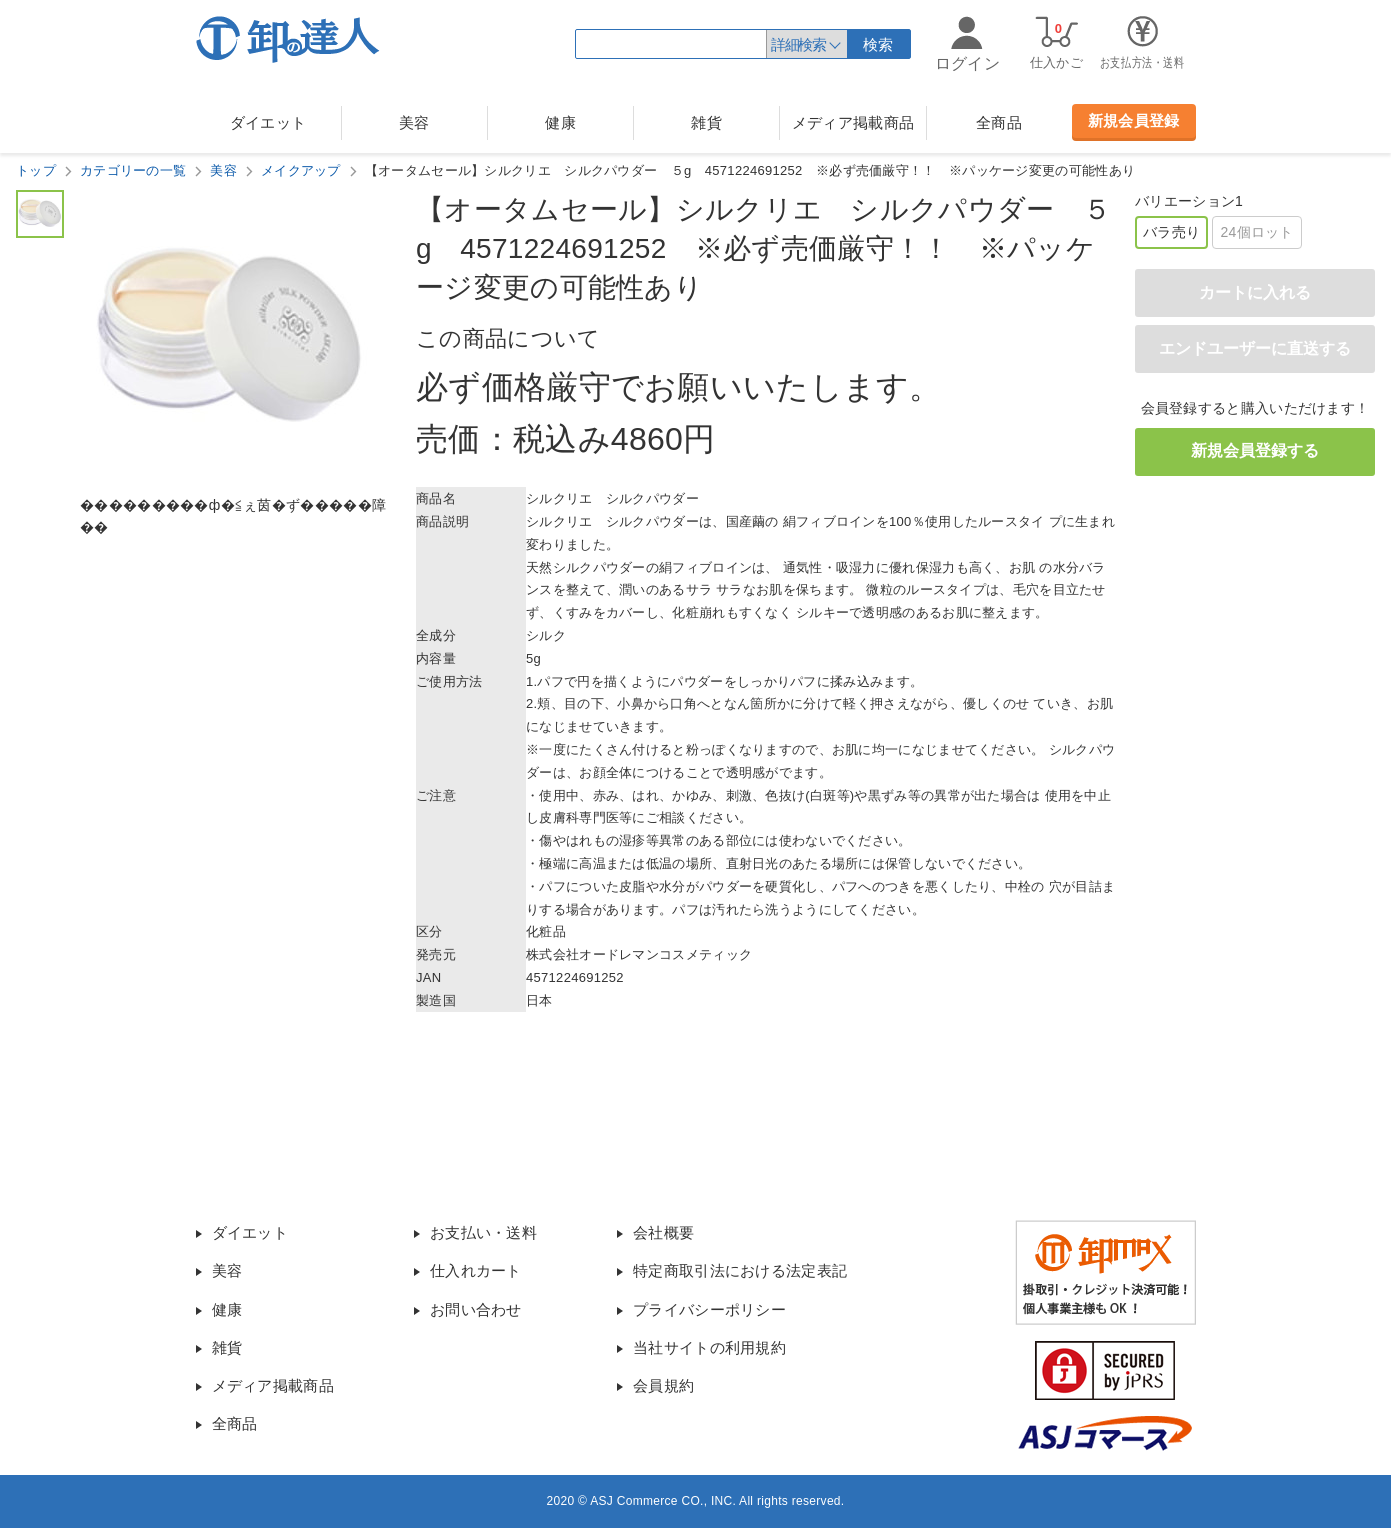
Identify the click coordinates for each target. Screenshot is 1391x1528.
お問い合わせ (476, 1309)
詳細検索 (798, 44)
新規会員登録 (1134, 120)
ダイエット (268, 122)
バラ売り (1171, 232)
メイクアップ (301, 170)
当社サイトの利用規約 (709, 1347)
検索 (878, 44)
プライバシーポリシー (709, 1309)
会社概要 (663, 1232)
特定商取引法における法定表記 (740, 1270)
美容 (414, 122)
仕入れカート (476, 1270)
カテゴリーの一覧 (133, 170)
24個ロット (1256, 232)
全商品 (999, 122)
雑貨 (706, 122)
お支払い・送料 (483, 1232)
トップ (36, 170)
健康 (560, 122)
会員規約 (663, 1385)
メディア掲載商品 (853, 122)
